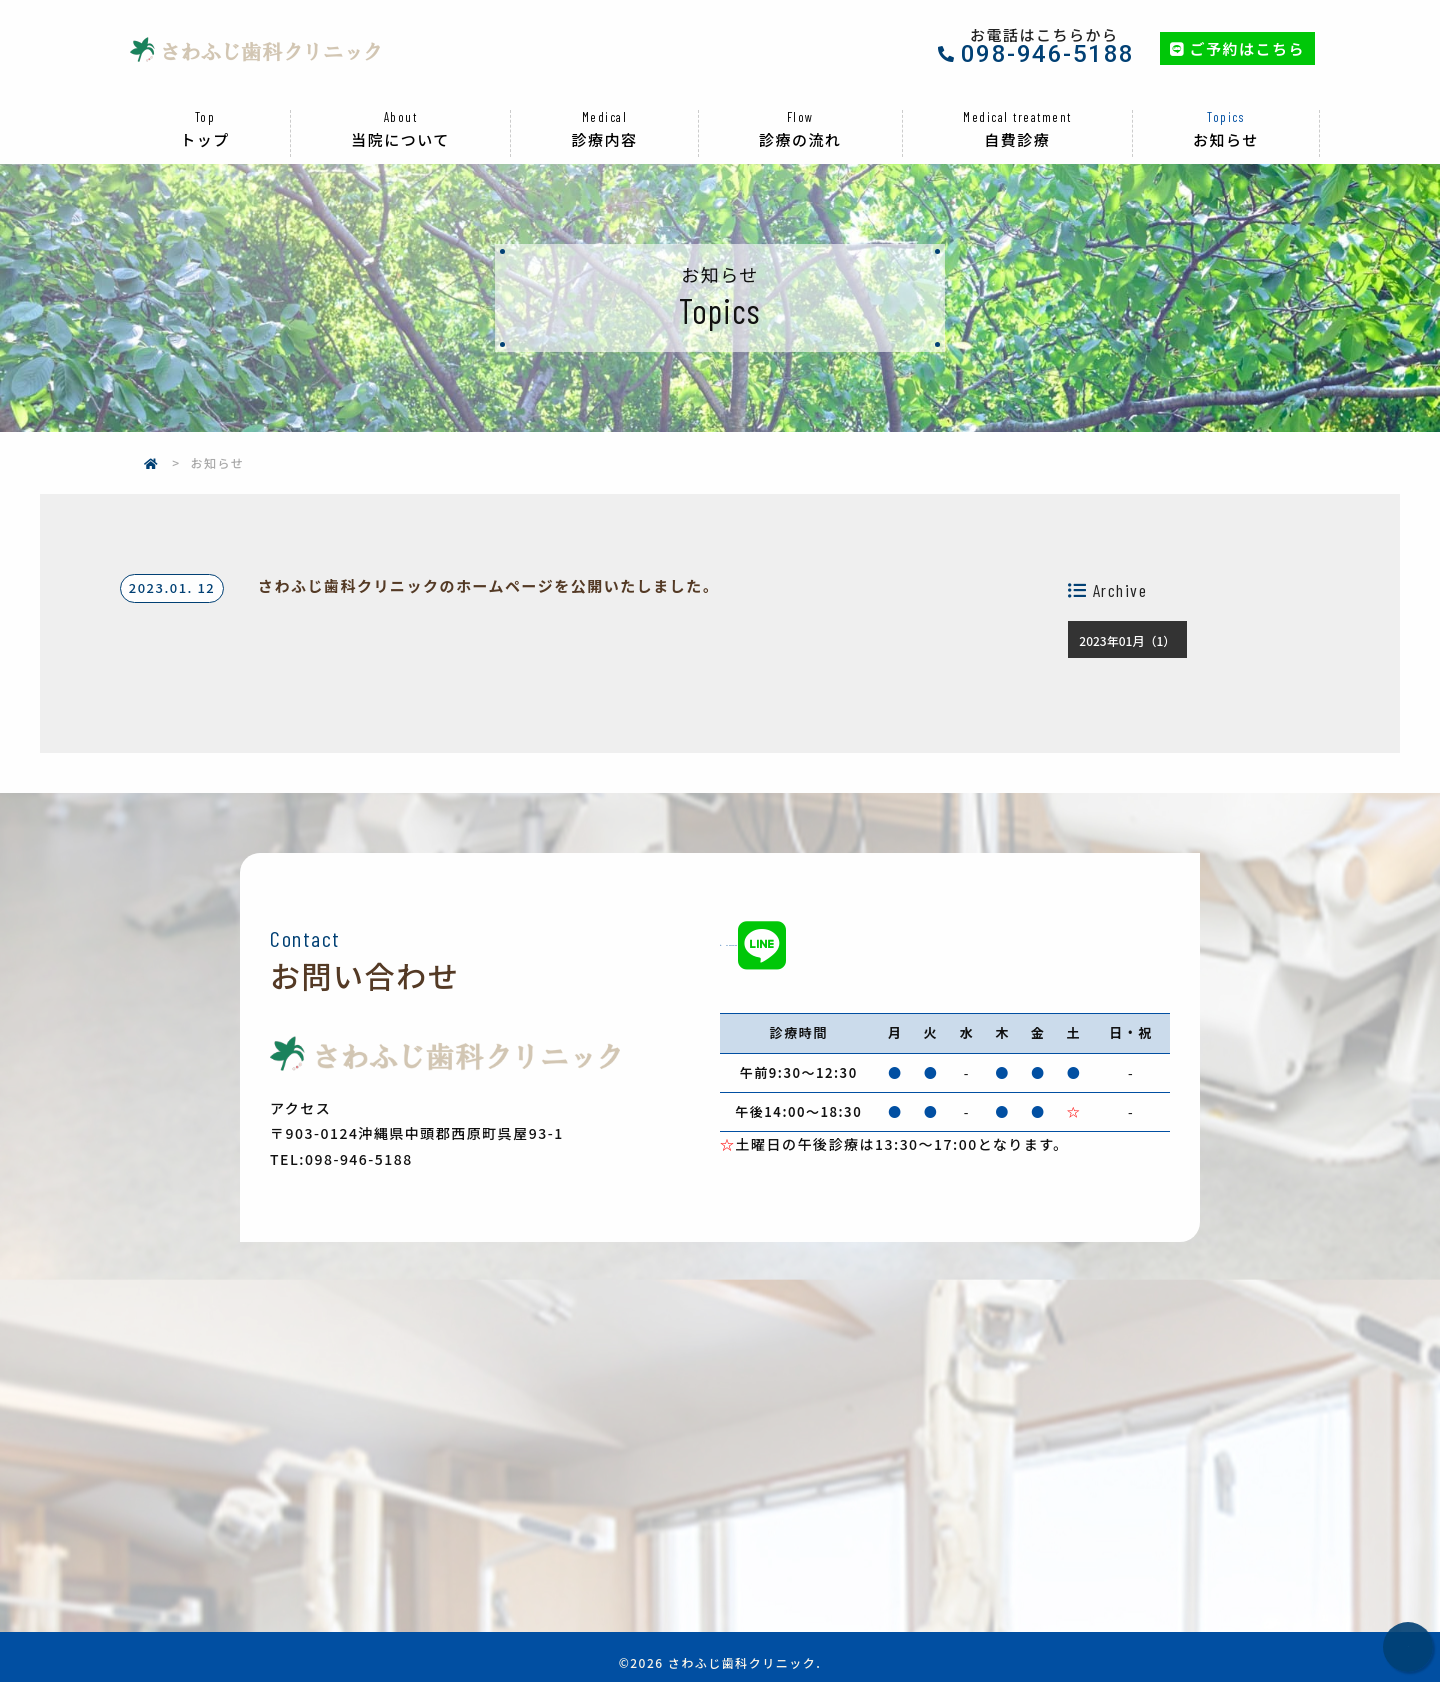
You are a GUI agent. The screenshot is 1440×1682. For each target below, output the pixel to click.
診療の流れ (800, 108)
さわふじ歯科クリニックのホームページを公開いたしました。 (488, 563)
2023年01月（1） (1127, 619)
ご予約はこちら (1237, 37)
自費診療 (1017, 108)
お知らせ (1226, 108)
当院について (400, 108)
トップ (205, 108)
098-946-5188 (1048, 43)
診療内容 (604, 108)
